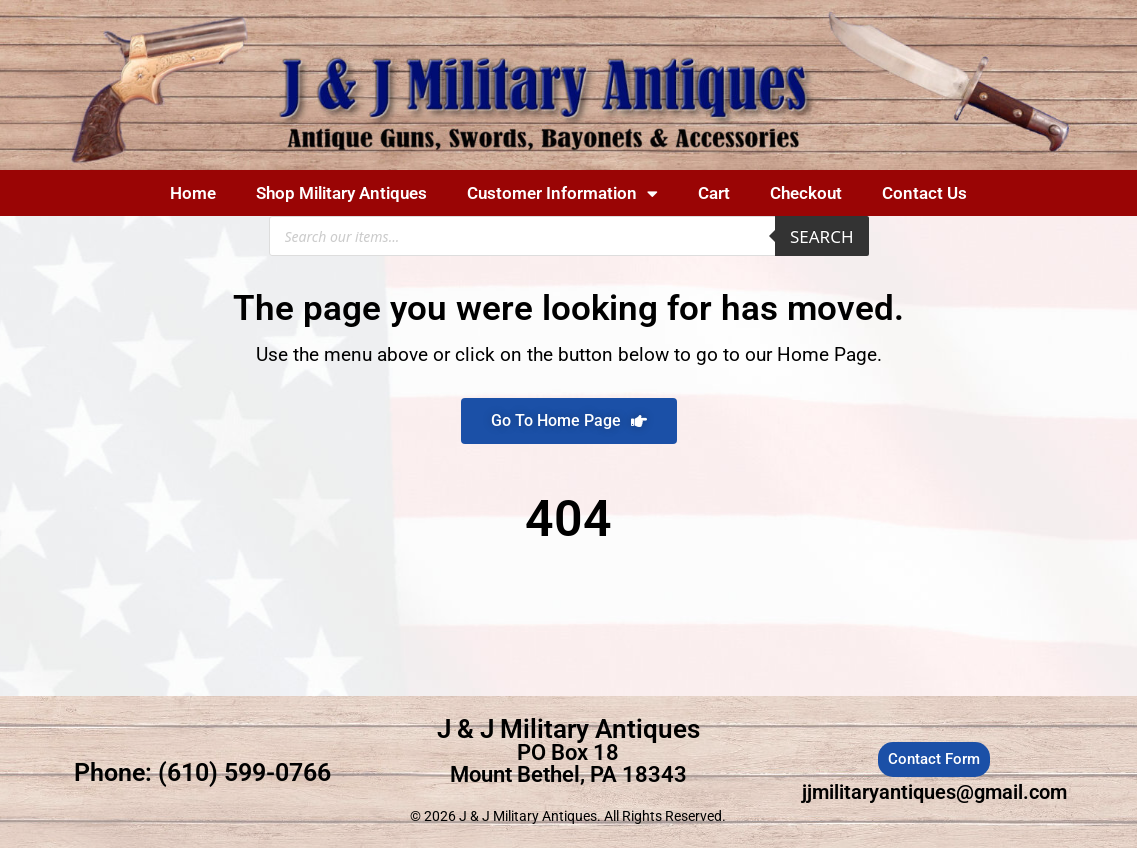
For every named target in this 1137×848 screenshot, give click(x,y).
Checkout (806, 193)
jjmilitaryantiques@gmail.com (934, 792)
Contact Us (924, 193)
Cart (714, 193)
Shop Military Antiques (341, 193)
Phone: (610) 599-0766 (202, 772)
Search (822, 236)
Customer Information (562, 193)
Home (193, 193)
